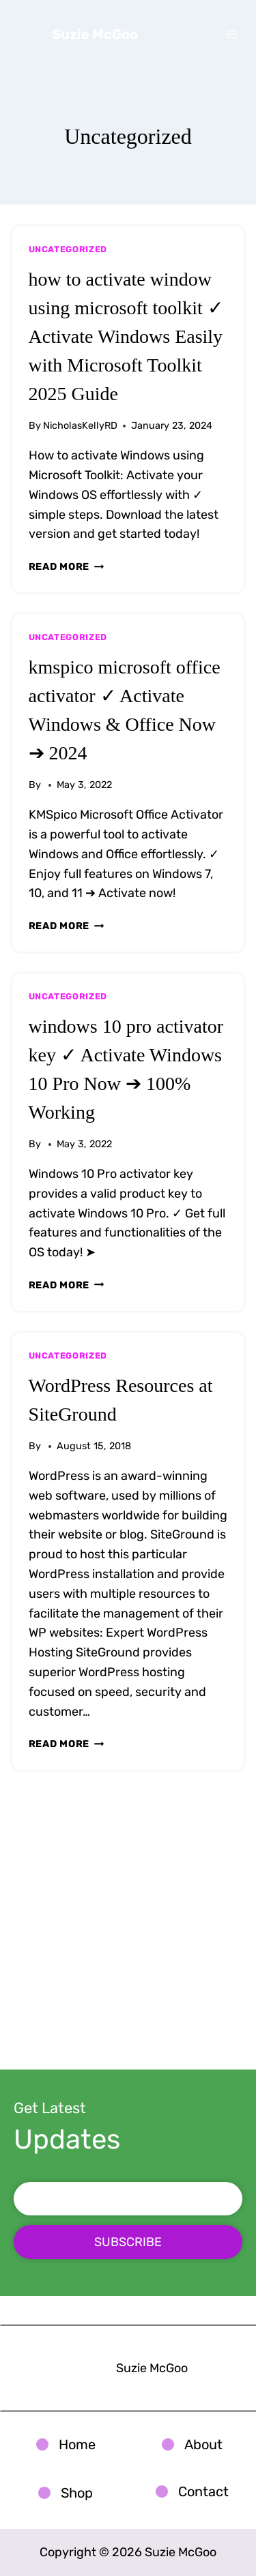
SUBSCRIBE (128, 2241)
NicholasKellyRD (80, 425)
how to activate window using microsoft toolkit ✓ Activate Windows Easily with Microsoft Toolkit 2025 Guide (126, 336)
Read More (66, 567)
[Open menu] (231, 33)
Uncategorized (68, 249)
